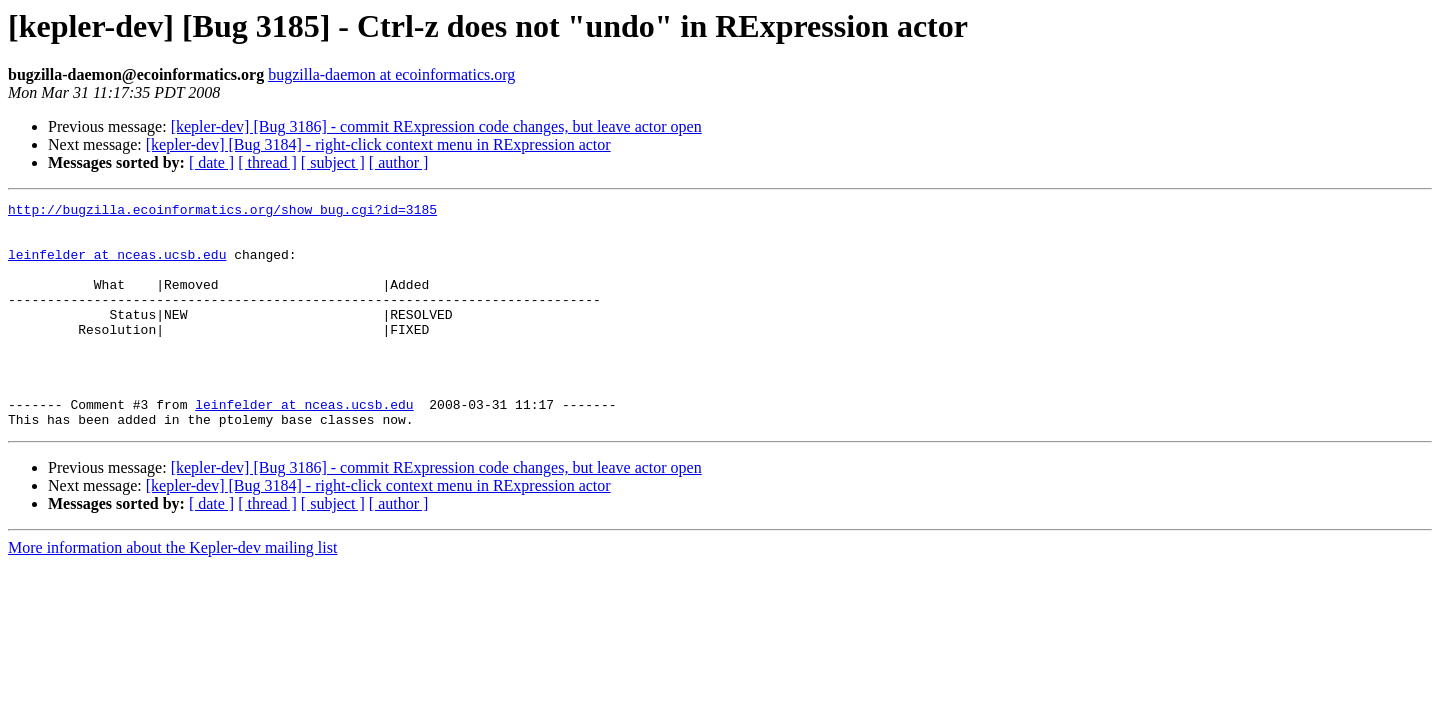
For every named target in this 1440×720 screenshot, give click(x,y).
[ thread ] (267, 162)
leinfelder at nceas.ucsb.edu (117, 266)
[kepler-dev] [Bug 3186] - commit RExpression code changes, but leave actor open (436, 126)
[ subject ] (333, 162)
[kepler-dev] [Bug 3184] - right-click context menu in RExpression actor (378, 144)
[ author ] (399, 162)
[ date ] (211, 162)
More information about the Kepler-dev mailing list (172, 592)
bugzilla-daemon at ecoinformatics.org (391, 74)
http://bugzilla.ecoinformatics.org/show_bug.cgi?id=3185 (222, 212)
